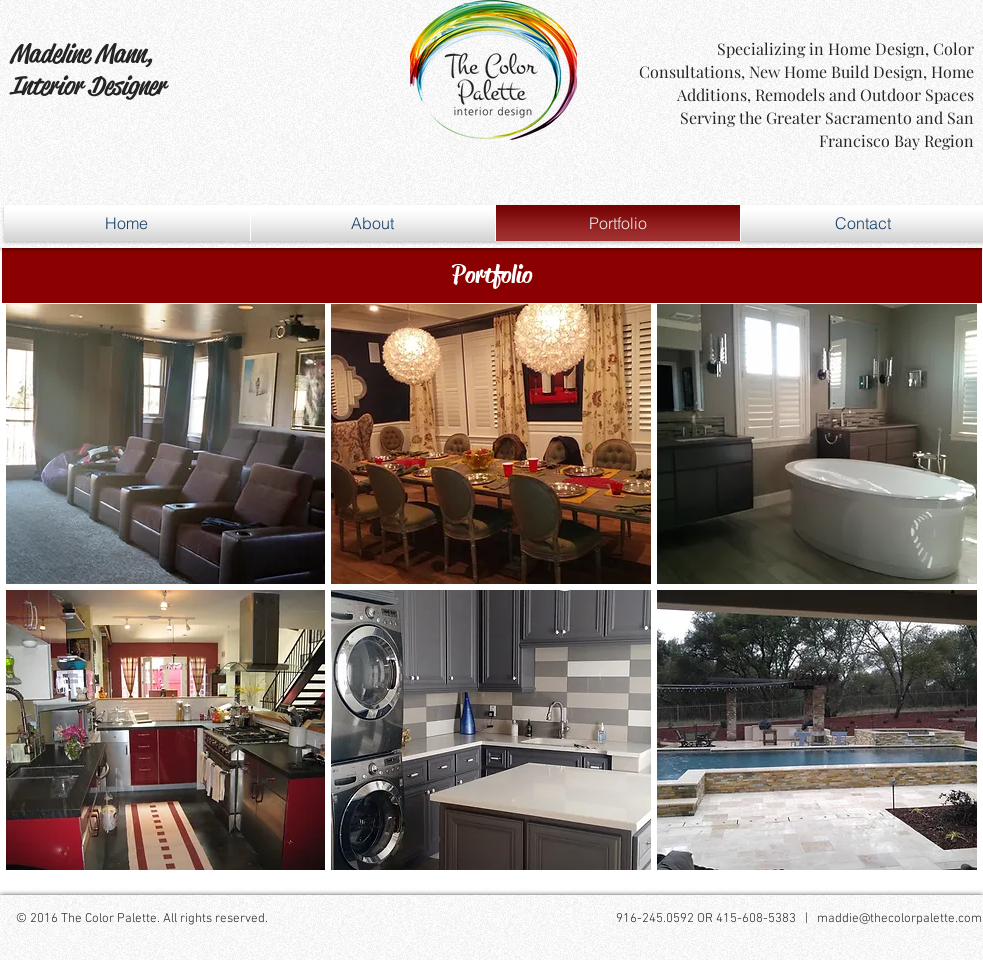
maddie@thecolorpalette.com (899, 919)
